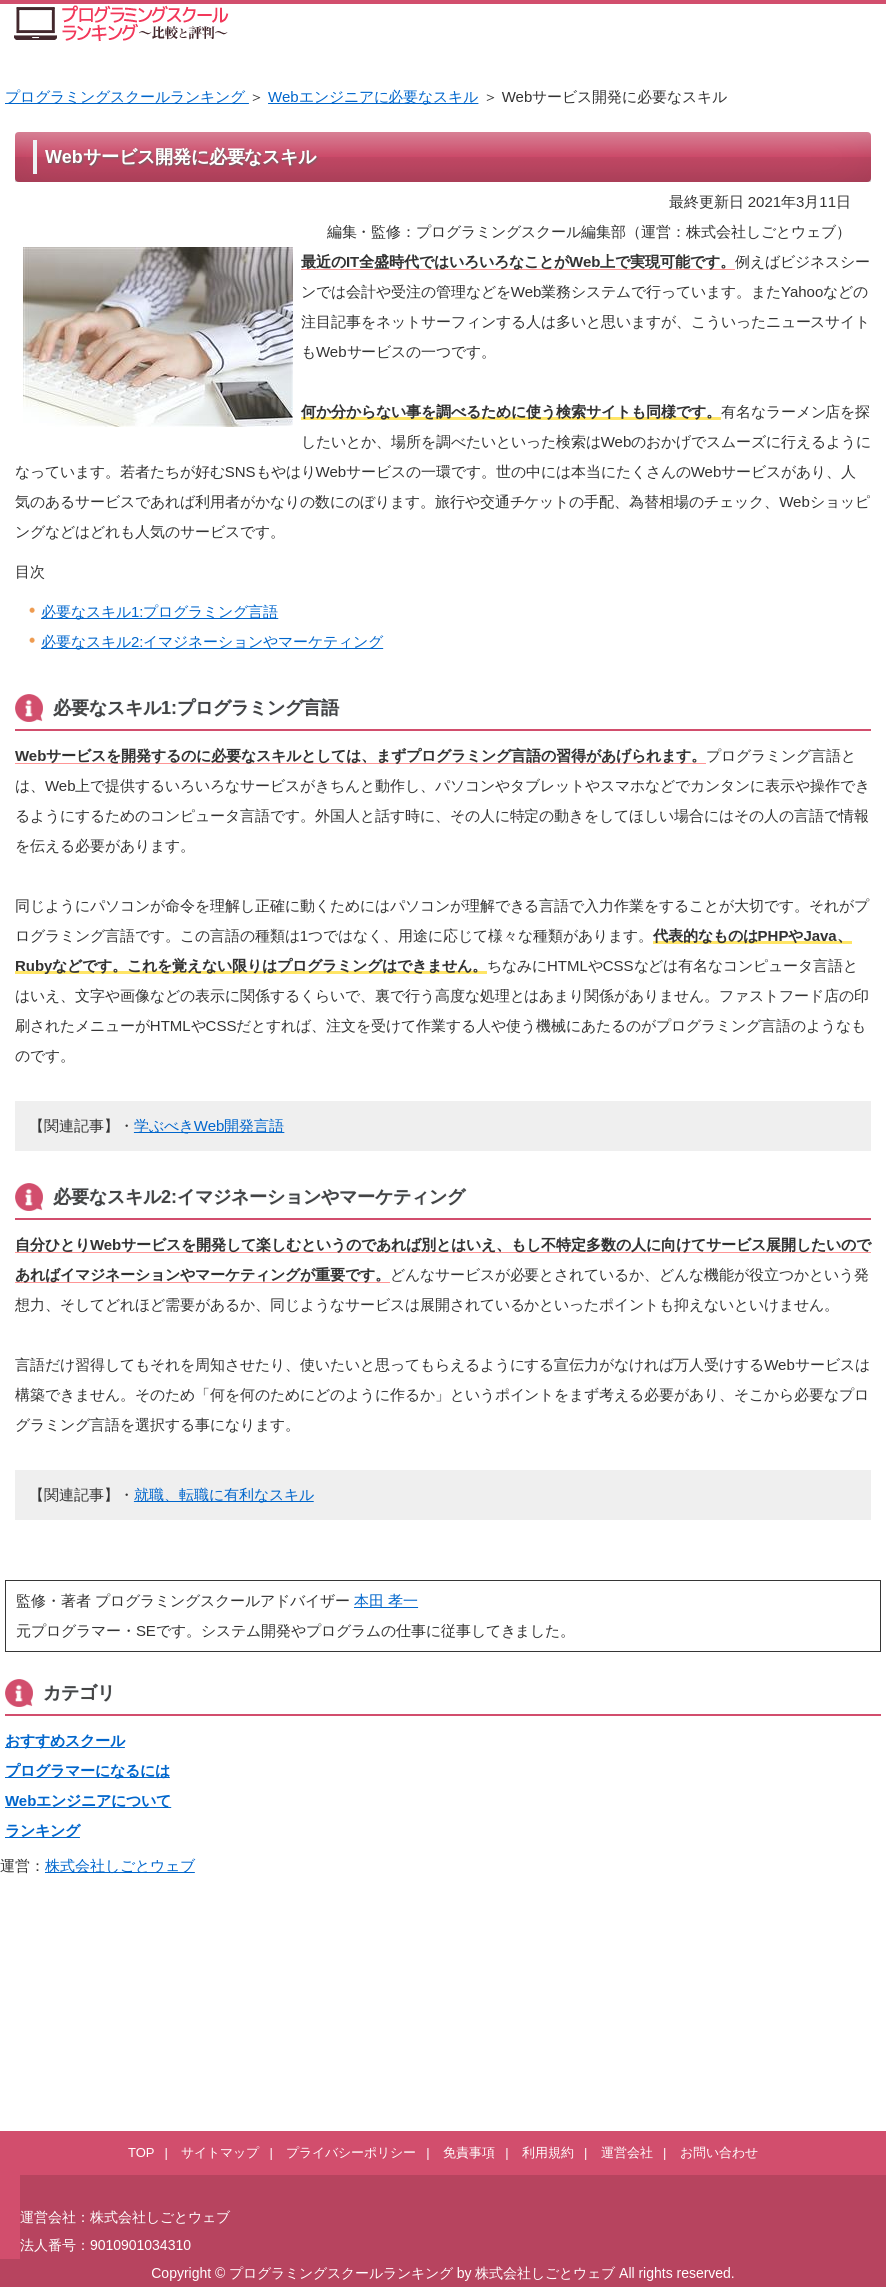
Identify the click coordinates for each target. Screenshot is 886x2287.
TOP (141, 2152)
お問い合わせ (719, 2152)
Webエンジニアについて (88, 1800)
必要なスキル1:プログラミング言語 (159, 611)
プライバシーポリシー (351, 2152)
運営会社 (627, 2152)
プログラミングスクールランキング (127, 96)
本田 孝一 (386, 1600)
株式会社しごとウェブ (120, 1865)
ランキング (42, 1830)
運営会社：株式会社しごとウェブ (125, 2217)
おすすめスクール (65, 1740)
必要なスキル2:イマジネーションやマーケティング (212, 641)
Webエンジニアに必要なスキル (373, 96)
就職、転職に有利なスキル (224, 1494)
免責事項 (469, 2152)
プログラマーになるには (87, 1770)
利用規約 (548, 2152)
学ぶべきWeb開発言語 (209, 1125)
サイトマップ (220, 2152)
